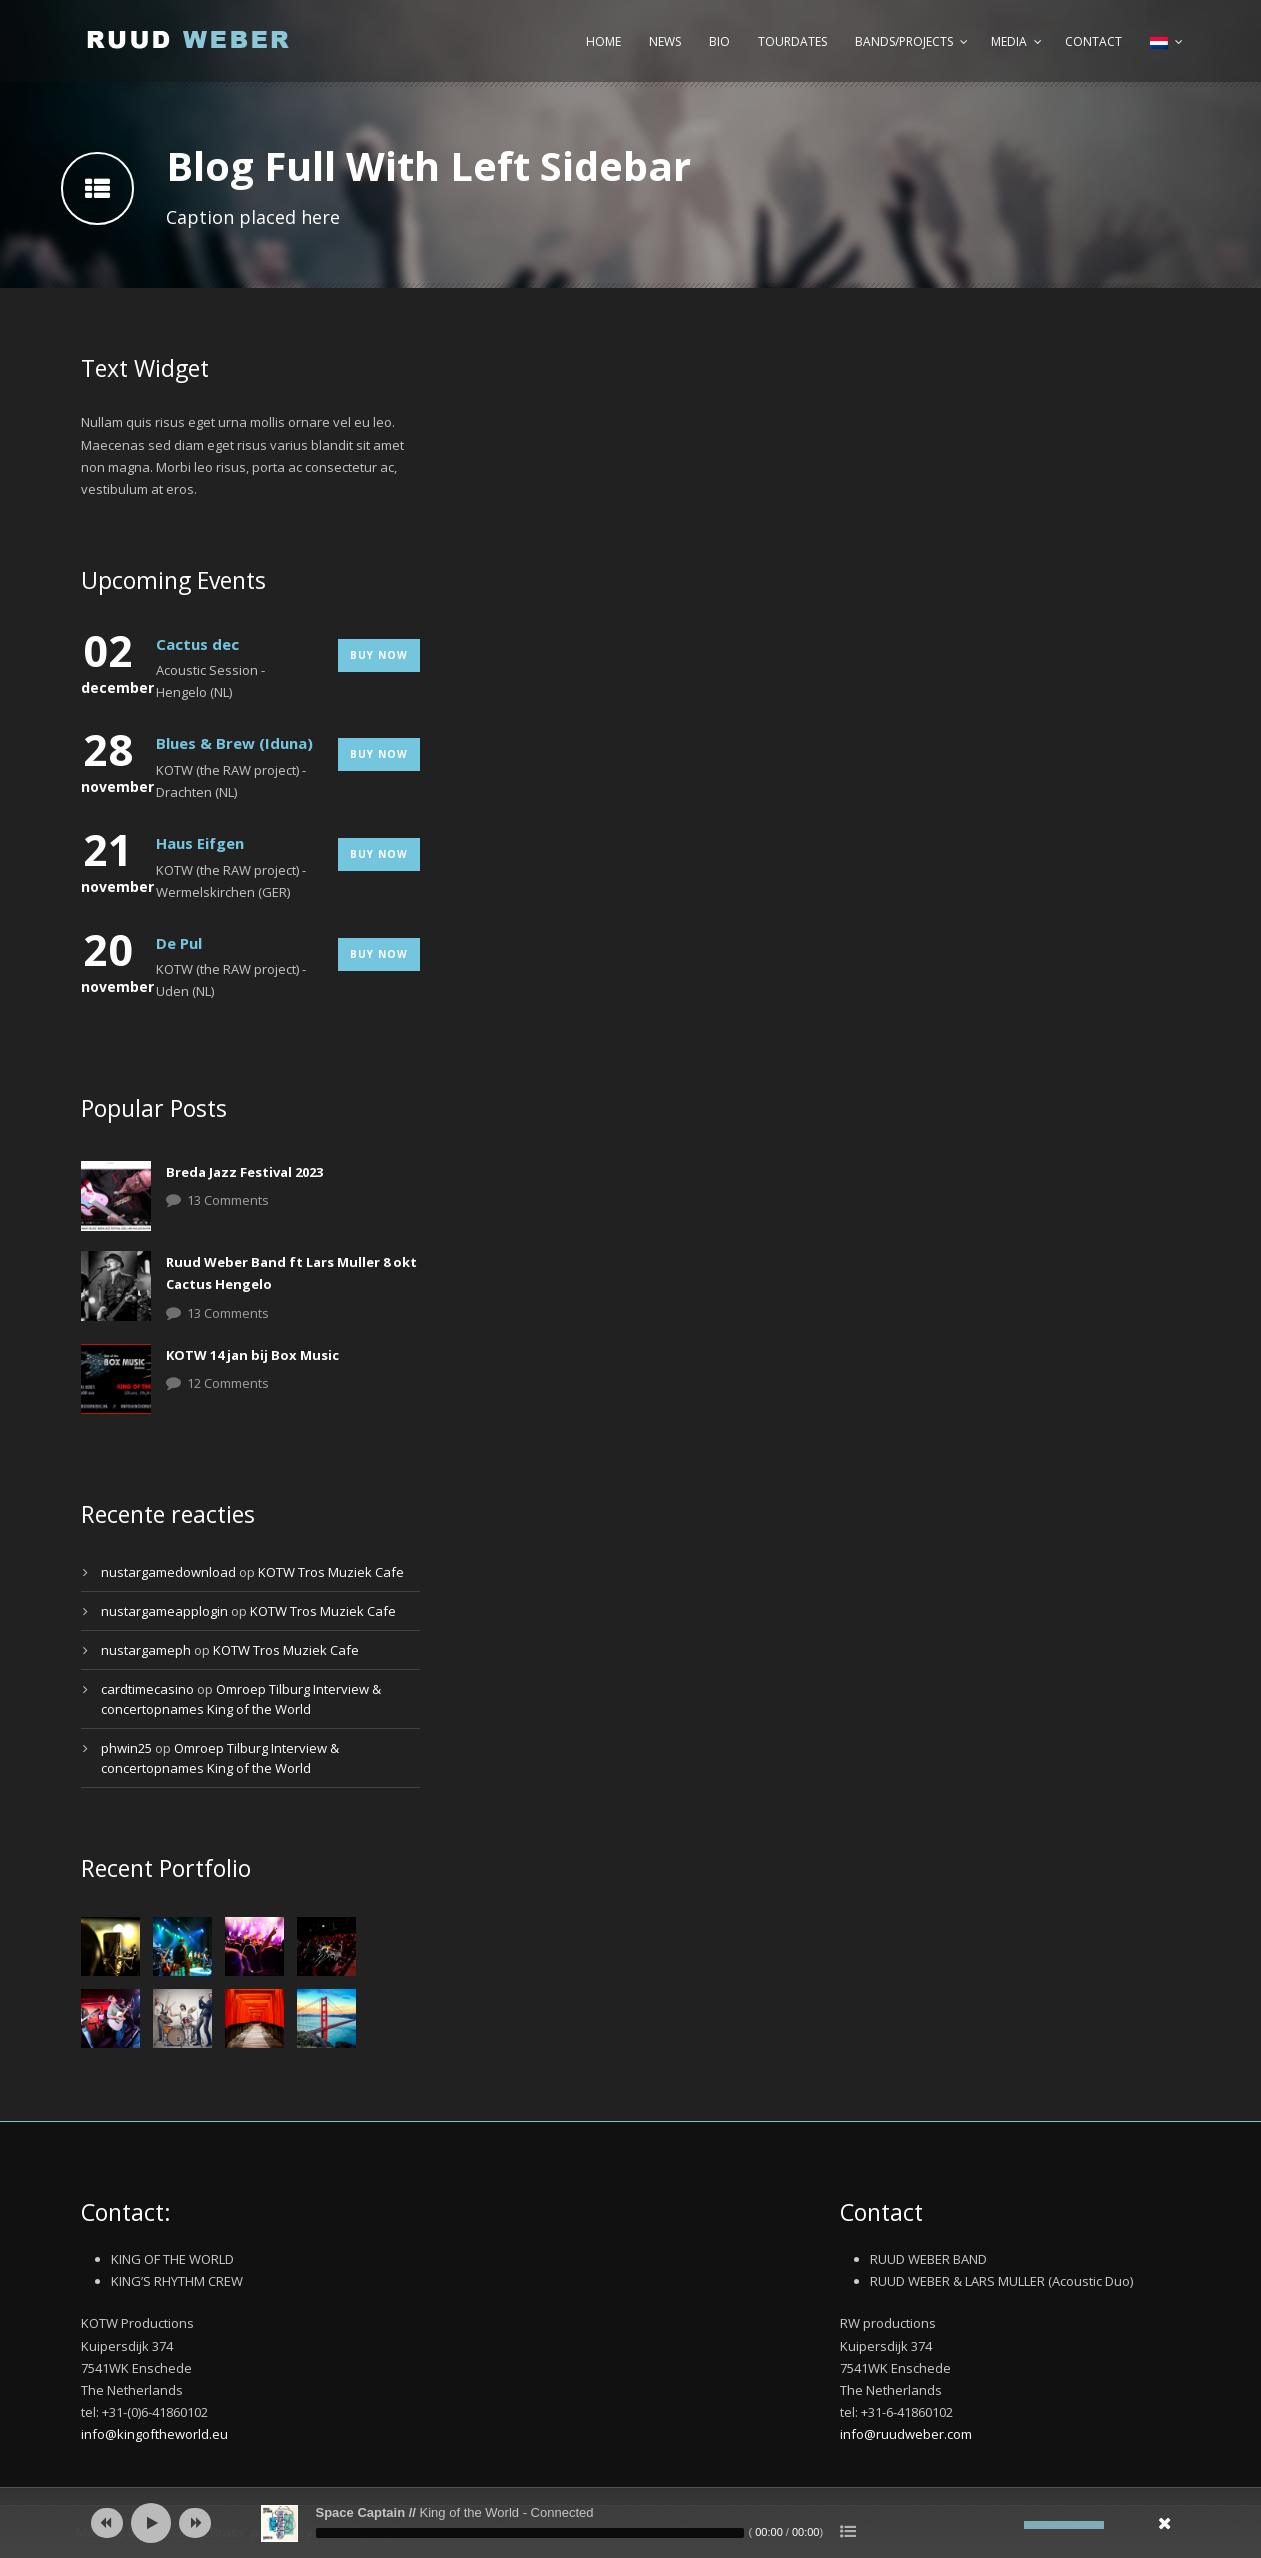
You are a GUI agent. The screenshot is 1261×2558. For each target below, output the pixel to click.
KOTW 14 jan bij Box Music (252, 1355)
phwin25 (126, 1748)
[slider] (530, 2533)
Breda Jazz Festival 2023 (244, 1172)
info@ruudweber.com (906, 2434)
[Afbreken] (1009, 2525)
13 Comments (228, 1200)
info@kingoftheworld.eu (154, 2434)
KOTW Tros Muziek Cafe (331, 1572)
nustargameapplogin (164, 1611)
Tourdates (792, 41)
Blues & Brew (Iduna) (234, 743)
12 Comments (228, 1383)
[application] (631, 2523)
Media (1009, 41)
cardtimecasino (147, 1689)
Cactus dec (197, 644)
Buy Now (379, 655)
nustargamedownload (168, 1572)
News (665, 41)
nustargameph (146, 1650)
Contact (1093, 41)
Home (603, 41)
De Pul (179, 943)
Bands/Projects (904, 41)
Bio (719, 41)
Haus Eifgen (200, 843)
